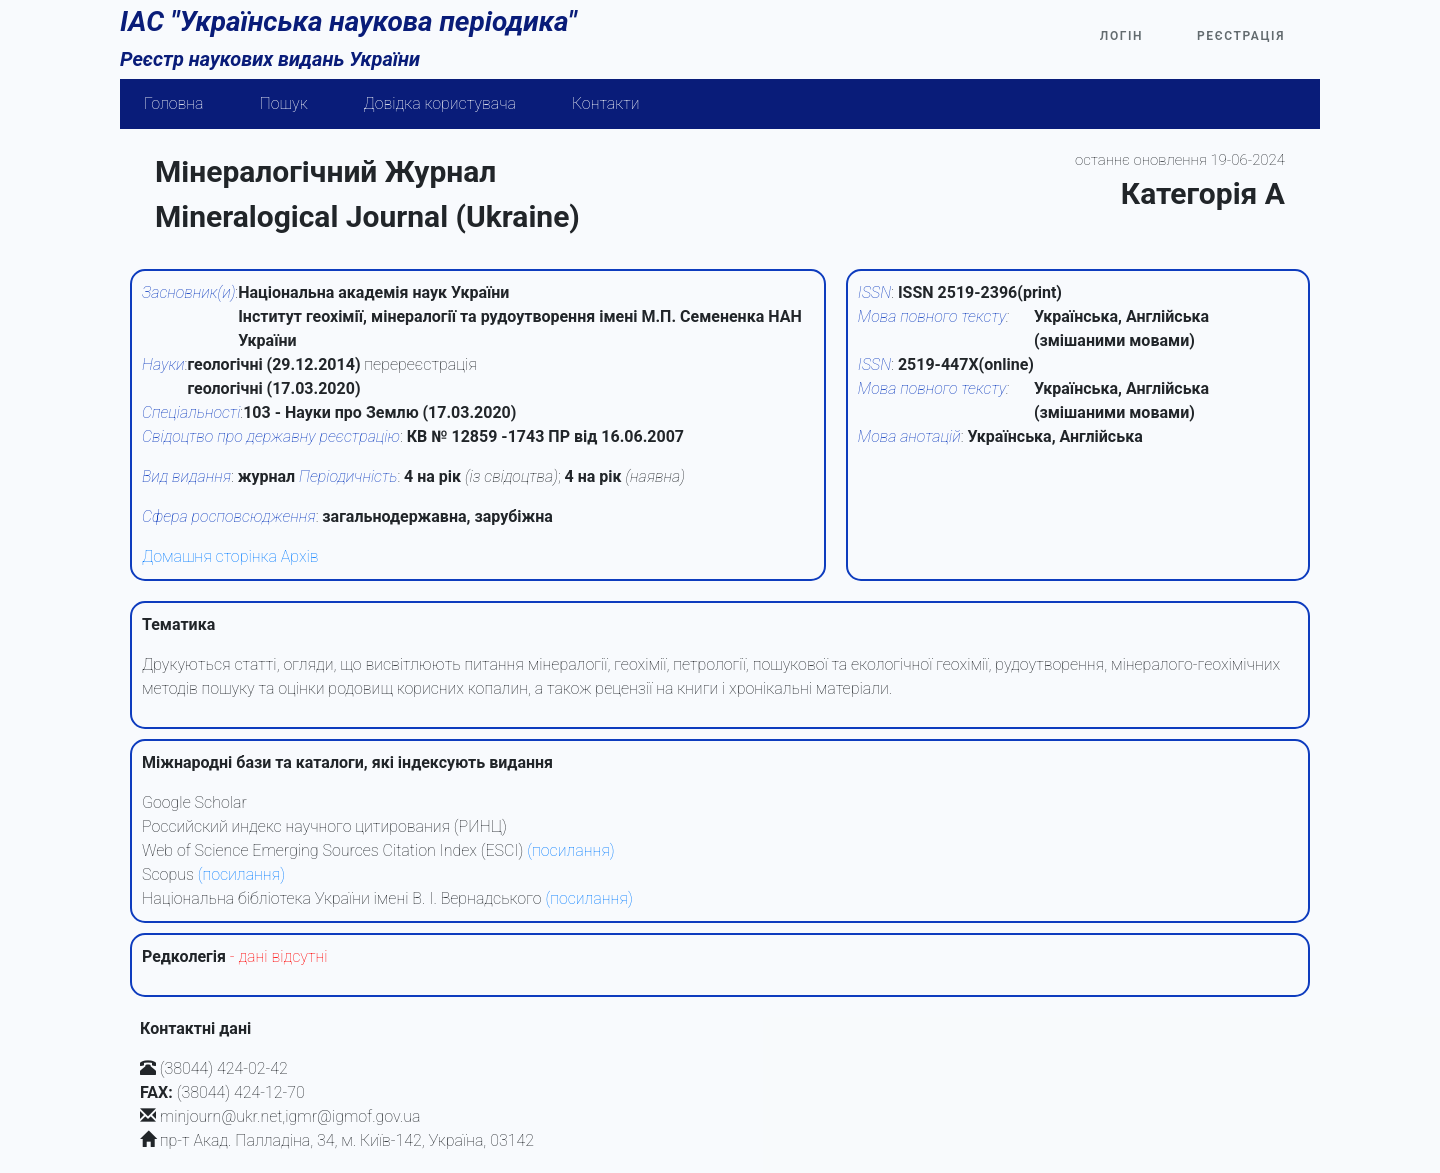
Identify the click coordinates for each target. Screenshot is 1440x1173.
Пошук (284, 103)
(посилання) (570, 850)
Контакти (606, 103)
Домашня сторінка (209, 556)
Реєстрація (1241, 36)
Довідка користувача (440, 103)
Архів (300, 556)
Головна (174, 103)
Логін (1121, 36)
